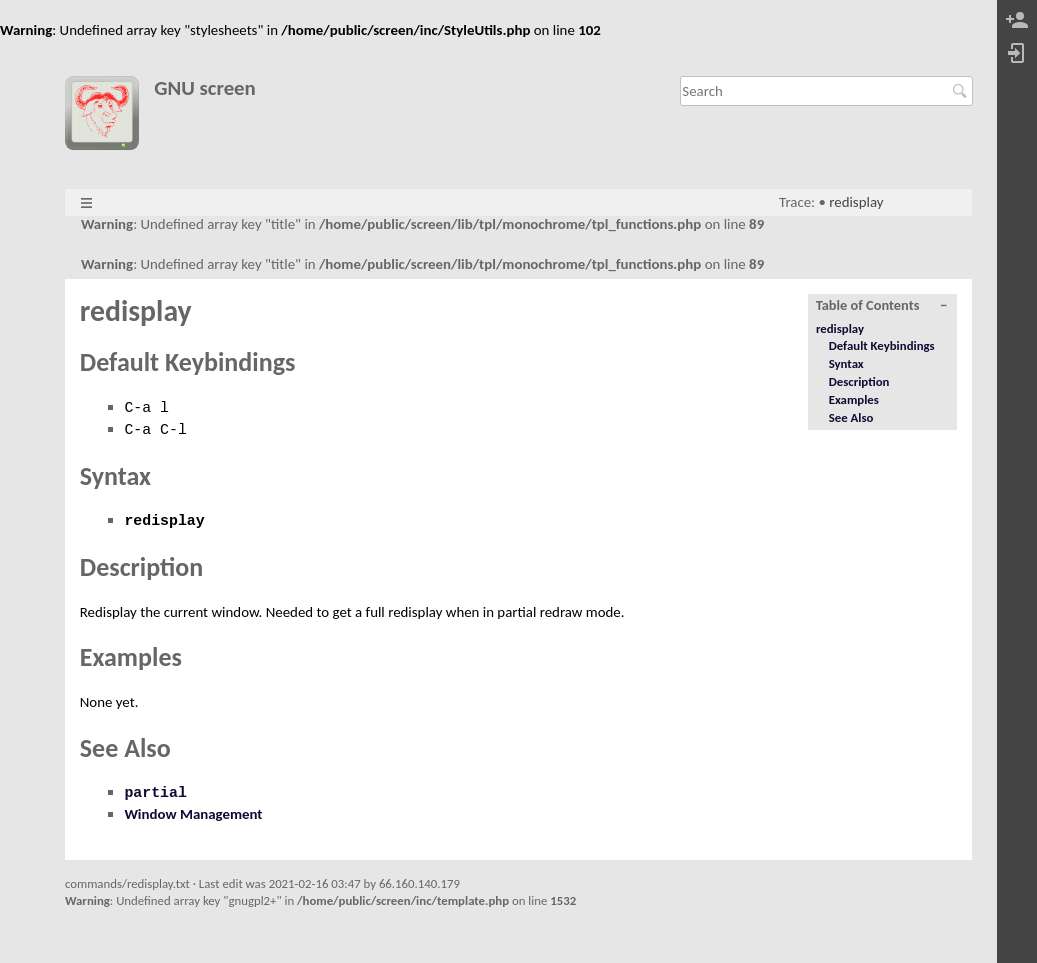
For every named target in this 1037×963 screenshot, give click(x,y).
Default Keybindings (882, 345)
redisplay (856, 202)
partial (155, 793)
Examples (854, 399)
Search (962, 91)
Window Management (193, 814)
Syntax (846, 363)
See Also (851, 417)
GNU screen (205, 88)
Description (859, 381)
